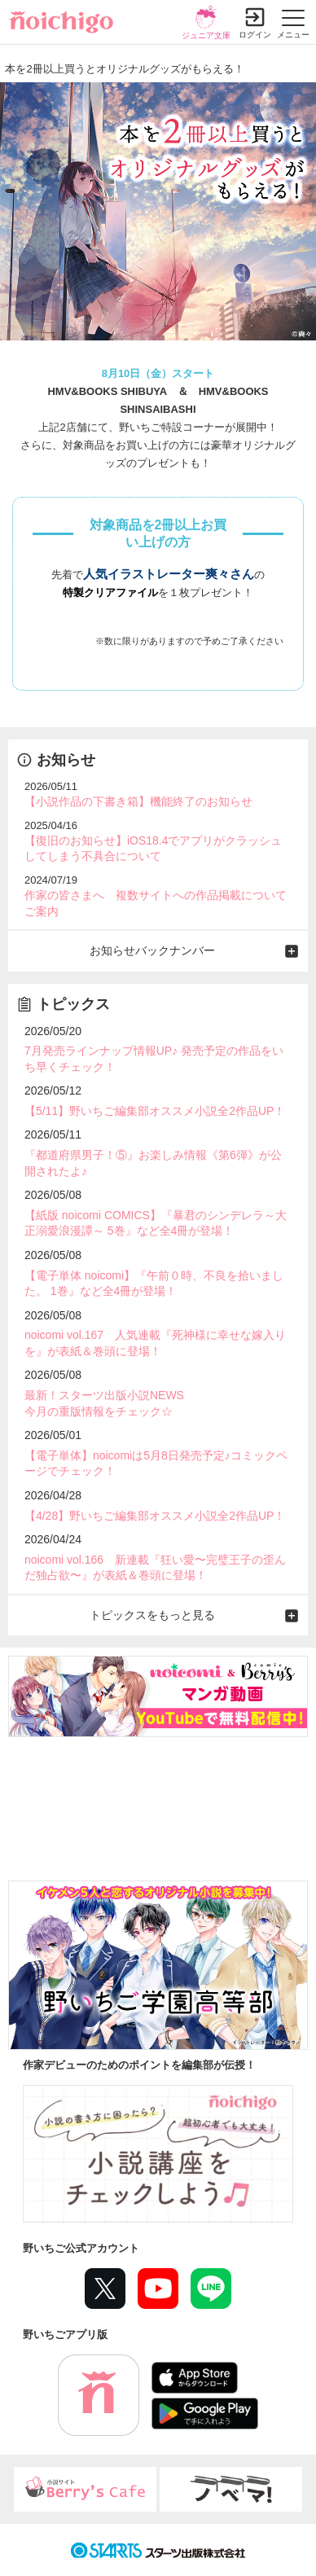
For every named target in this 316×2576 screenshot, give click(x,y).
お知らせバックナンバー (152, 950)
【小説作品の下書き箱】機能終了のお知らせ (138, 801)
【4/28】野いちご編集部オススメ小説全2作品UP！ (154, 1515)
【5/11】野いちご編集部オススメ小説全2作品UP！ (154, 1110)
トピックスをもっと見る (152, 1615)
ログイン (255, 34)
